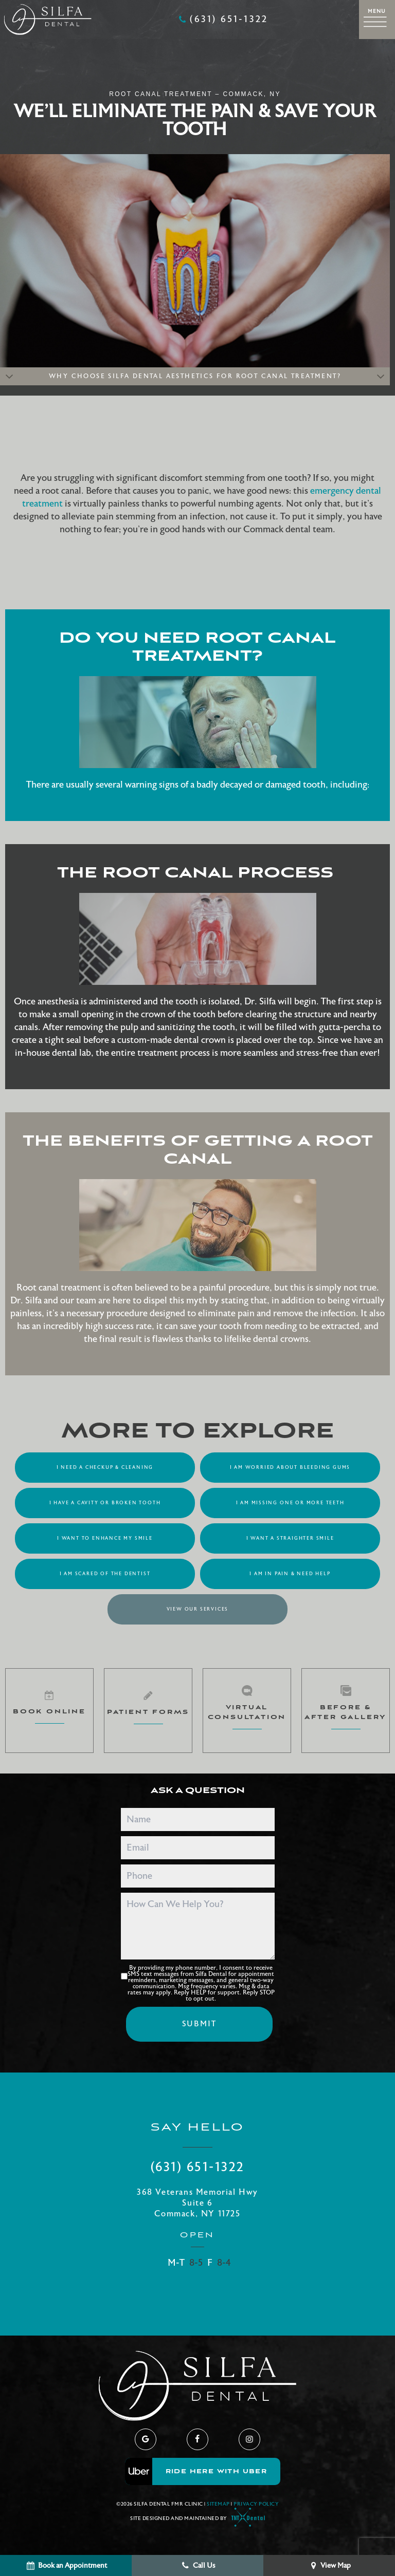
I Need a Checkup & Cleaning (105, 1467)
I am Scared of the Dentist (105, 1573)
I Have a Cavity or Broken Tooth (105, 1502)
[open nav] (377, 19)
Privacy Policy (256, 2504)
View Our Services (198, 1609)
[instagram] (249, 2439)
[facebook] (197, 2439)
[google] (145, 2439)
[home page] (48, 19)
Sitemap (218, 2504)
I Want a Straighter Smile (290, 1538)
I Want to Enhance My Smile (105, 1538)
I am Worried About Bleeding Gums (290, 1467)
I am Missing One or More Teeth (290, 1502)
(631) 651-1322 (222, 19)
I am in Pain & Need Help (289, 1573)
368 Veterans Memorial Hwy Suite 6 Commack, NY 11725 (197, 2203)
